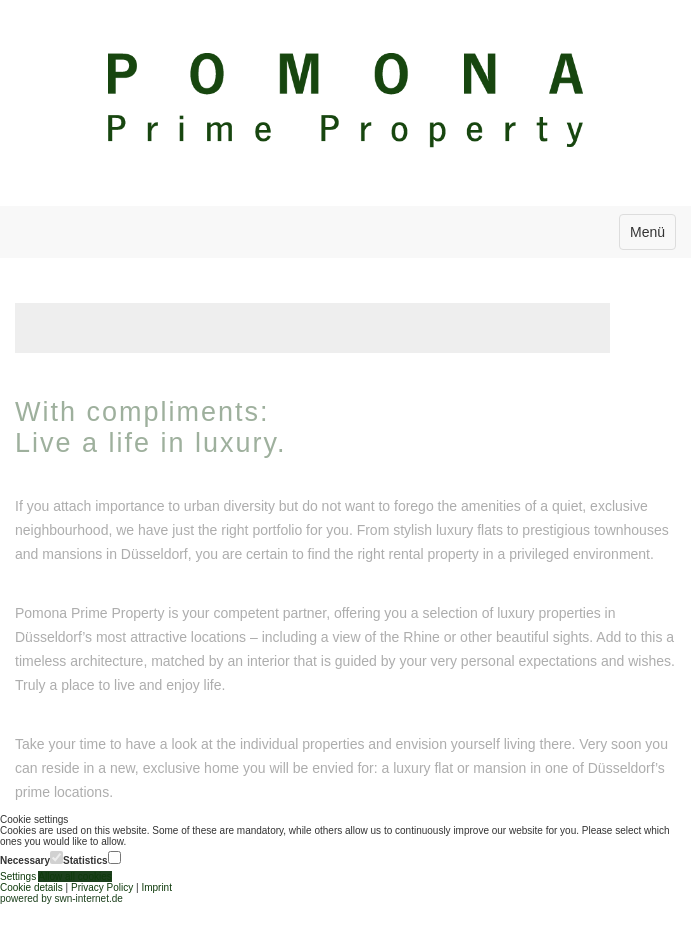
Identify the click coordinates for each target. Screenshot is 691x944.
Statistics (91, 858)
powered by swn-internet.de (61, 898)
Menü (647, 232)
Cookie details (31, 887)
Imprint (156, 887)
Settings (19, 876)
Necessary (31, 858)
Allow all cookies (74, 876)
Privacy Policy (102, 887)
